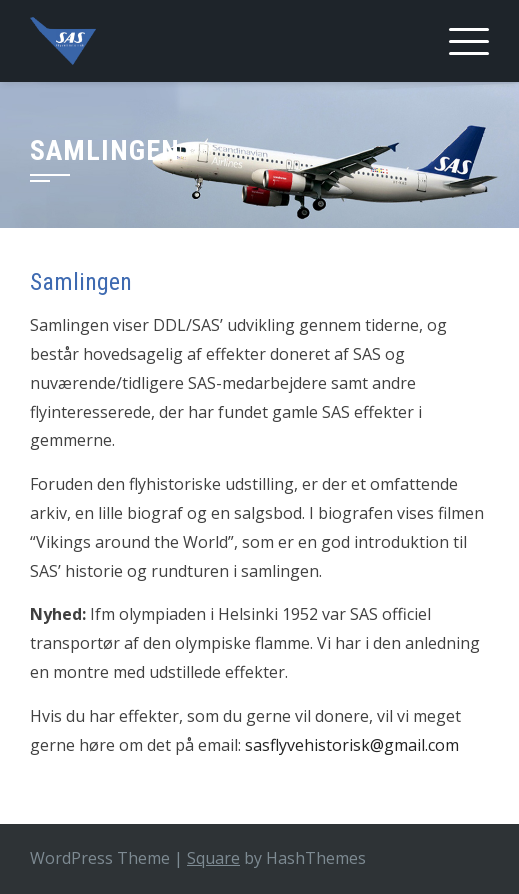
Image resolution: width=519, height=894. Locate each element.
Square (213, 858)
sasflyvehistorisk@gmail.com (352, 745)
